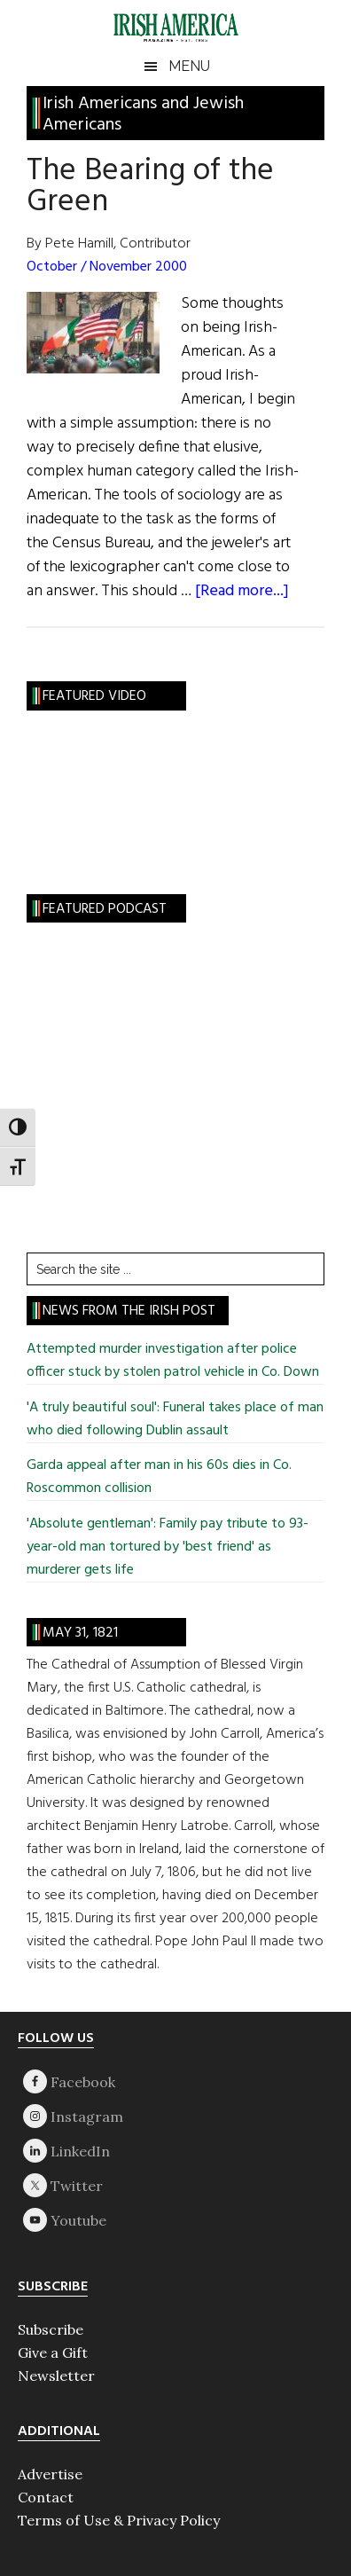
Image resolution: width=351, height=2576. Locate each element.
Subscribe (50, 2329)
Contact (46, 2497)
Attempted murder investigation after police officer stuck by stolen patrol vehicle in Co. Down (173, 1361)
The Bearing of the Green (150, 186)
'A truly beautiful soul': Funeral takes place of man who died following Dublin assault (175, 1419)
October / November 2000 (107, 267)
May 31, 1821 (80, 1633)
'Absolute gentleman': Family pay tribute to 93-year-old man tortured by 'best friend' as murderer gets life (167, 1547)
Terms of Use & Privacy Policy (119, 2520)
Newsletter (56, 2375)
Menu (189, 66)
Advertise (50, 2474)
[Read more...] (242, 591)
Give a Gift (53, 2352)
